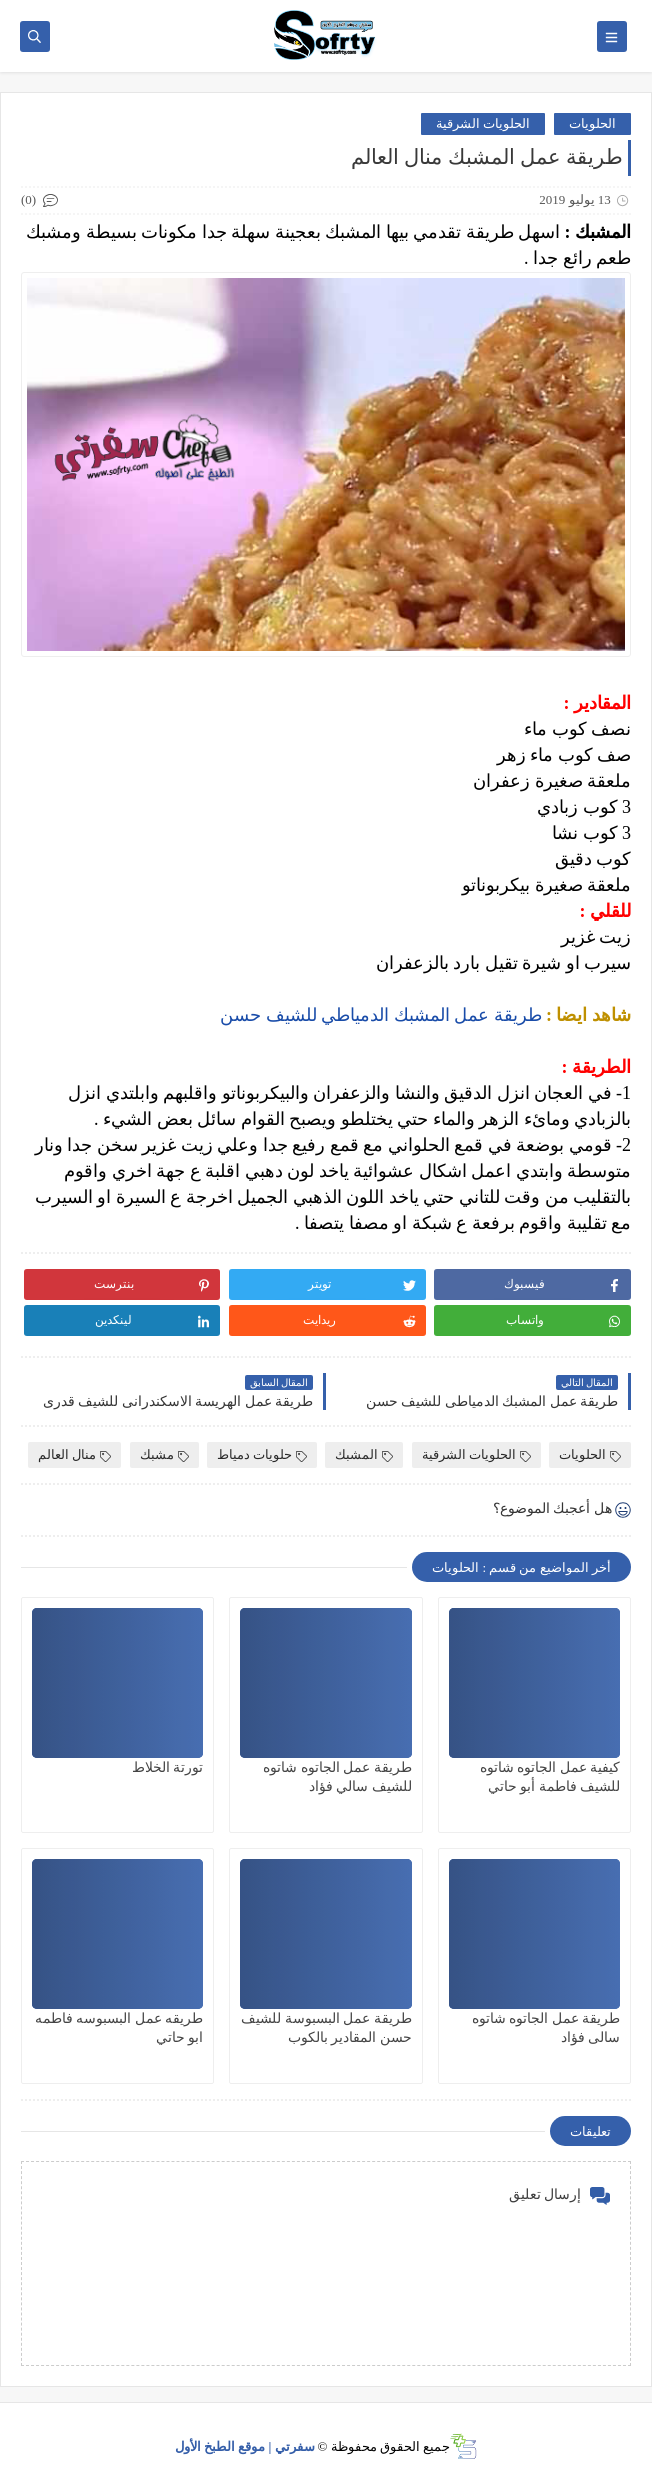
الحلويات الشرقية (483, 123)
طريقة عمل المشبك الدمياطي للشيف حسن (381, 1015)
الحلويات (592, 123)
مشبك (164, 1454)
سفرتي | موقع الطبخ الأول (245, 2446)
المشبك (364, 1454)
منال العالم (74, 1454)
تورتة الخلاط (168, 1767)
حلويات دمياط (262, 1454)
